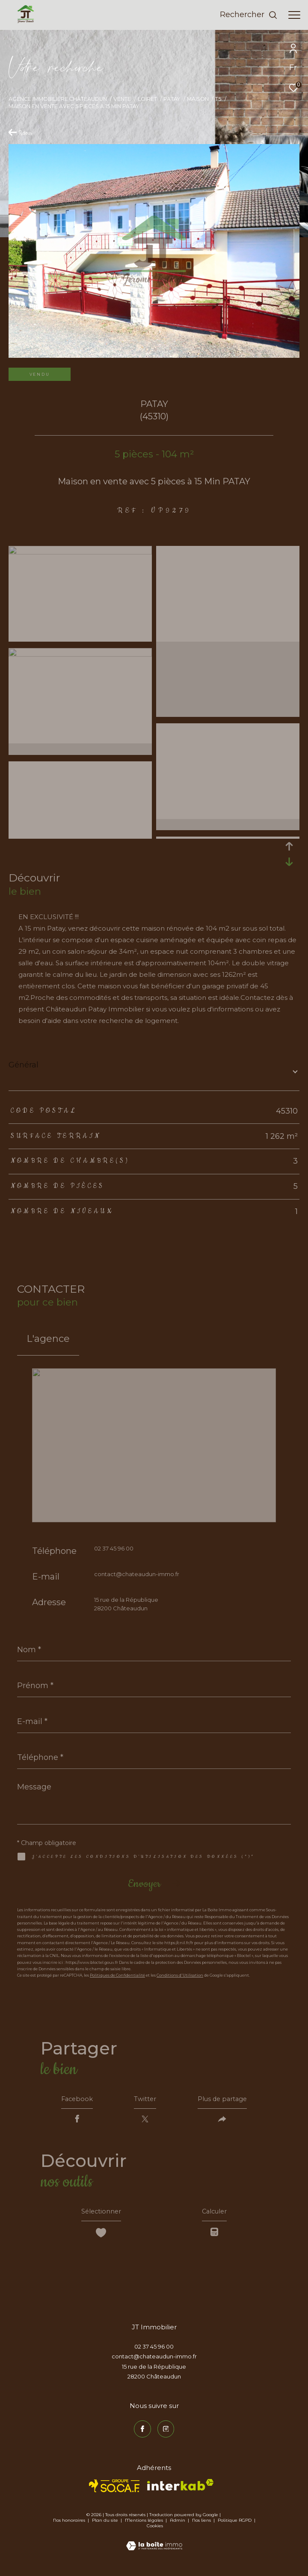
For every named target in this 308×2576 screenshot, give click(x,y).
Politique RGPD (235, 2525)
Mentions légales (144, 2525)
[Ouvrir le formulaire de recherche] (249, 15)
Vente (122, 99)
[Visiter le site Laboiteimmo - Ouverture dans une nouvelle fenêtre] (154, 2545)
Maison (198, 99)
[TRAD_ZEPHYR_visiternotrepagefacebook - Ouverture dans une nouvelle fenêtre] (142, 2434)
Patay (171, 99)
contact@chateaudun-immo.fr (136, 1574)
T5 (218, 99)
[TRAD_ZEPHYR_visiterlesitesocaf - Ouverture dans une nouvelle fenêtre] (114, 2491)
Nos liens (202, 2525)
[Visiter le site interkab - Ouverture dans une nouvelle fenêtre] (180, 2490)
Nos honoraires (69, 2525)
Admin (178, 2525)
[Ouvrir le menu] (294, 15)
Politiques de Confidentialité (117, 1975)
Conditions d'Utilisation (180, 1975)
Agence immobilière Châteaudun (58, 99)
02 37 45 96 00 (113, 1548)
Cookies (155, 2531)
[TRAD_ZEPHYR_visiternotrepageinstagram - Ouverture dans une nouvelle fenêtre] (166, 2434)
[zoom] (80, 552)
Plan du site (105, 2525)
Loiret (147, 99)
